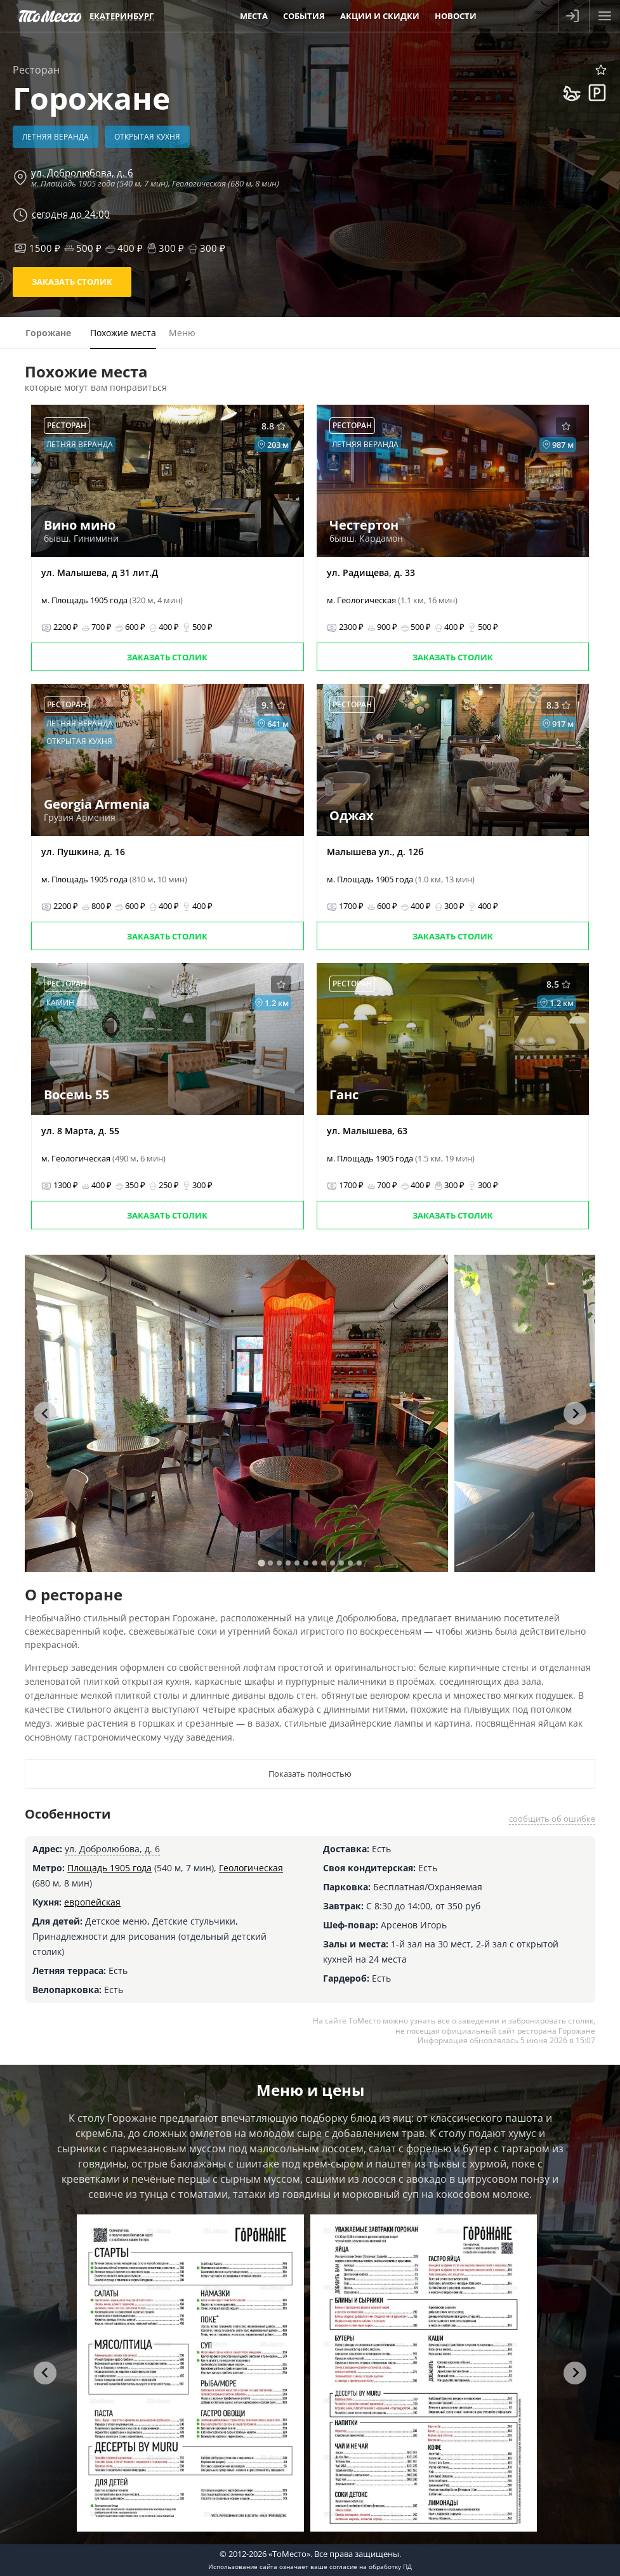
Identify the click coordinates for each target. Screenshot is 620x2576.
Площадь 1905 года (109, 1868)
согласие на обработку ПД (370, 2566)
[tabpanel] (236, 1413)
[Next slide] (575, 1413)
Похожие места (123, 333)
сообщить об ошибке (552, 1818)
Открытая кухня (147, 136)
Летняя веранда (55, 136)
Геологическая (251, 1868)
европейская (92, 1902)
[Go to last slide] (45, 1413)
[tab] (261, 1562)
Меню (182, 333)
